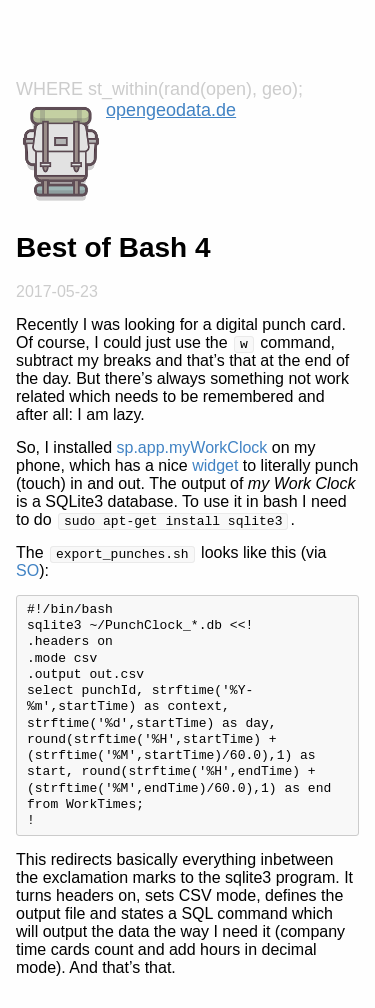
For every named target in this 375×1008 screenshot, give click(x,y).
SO (27, 570)
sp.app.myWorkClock (192, 447)
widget (215, 465)
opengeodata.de (171, 110)
